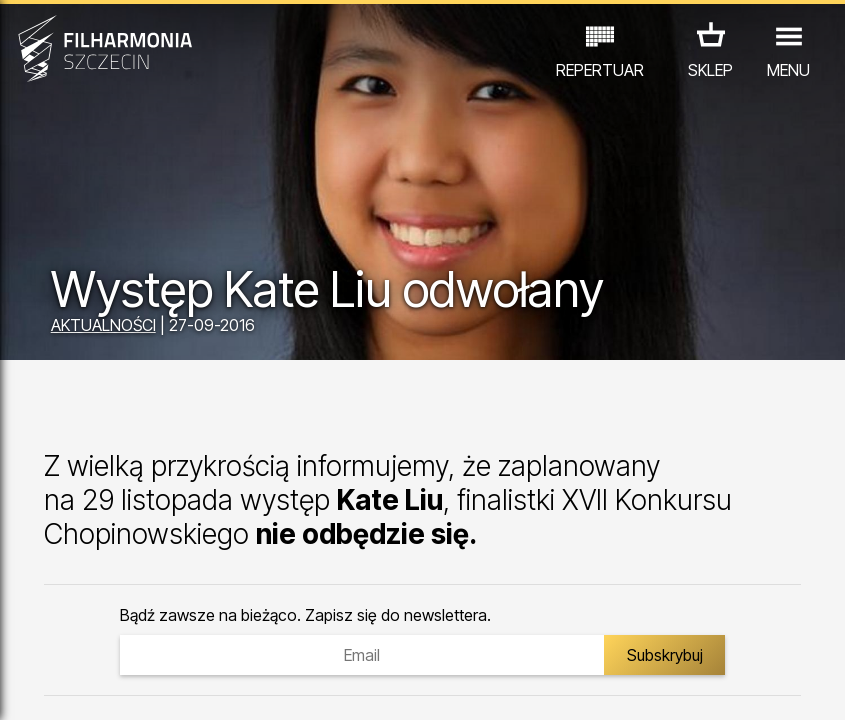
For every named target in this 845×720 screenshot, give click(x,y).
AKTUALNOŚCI (103, 325)
